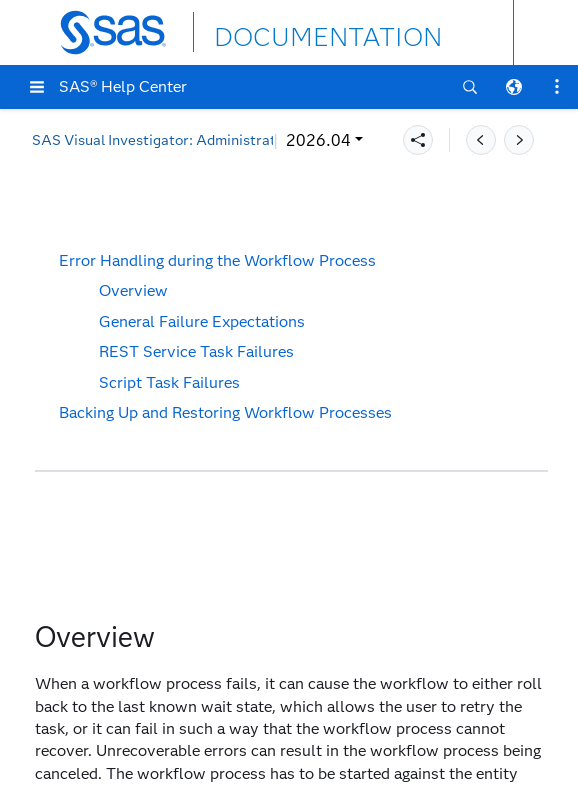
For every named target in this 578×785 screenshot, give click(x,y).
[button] (37, 87)
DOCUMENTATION (287, 31)
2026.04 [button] (77, 140)
